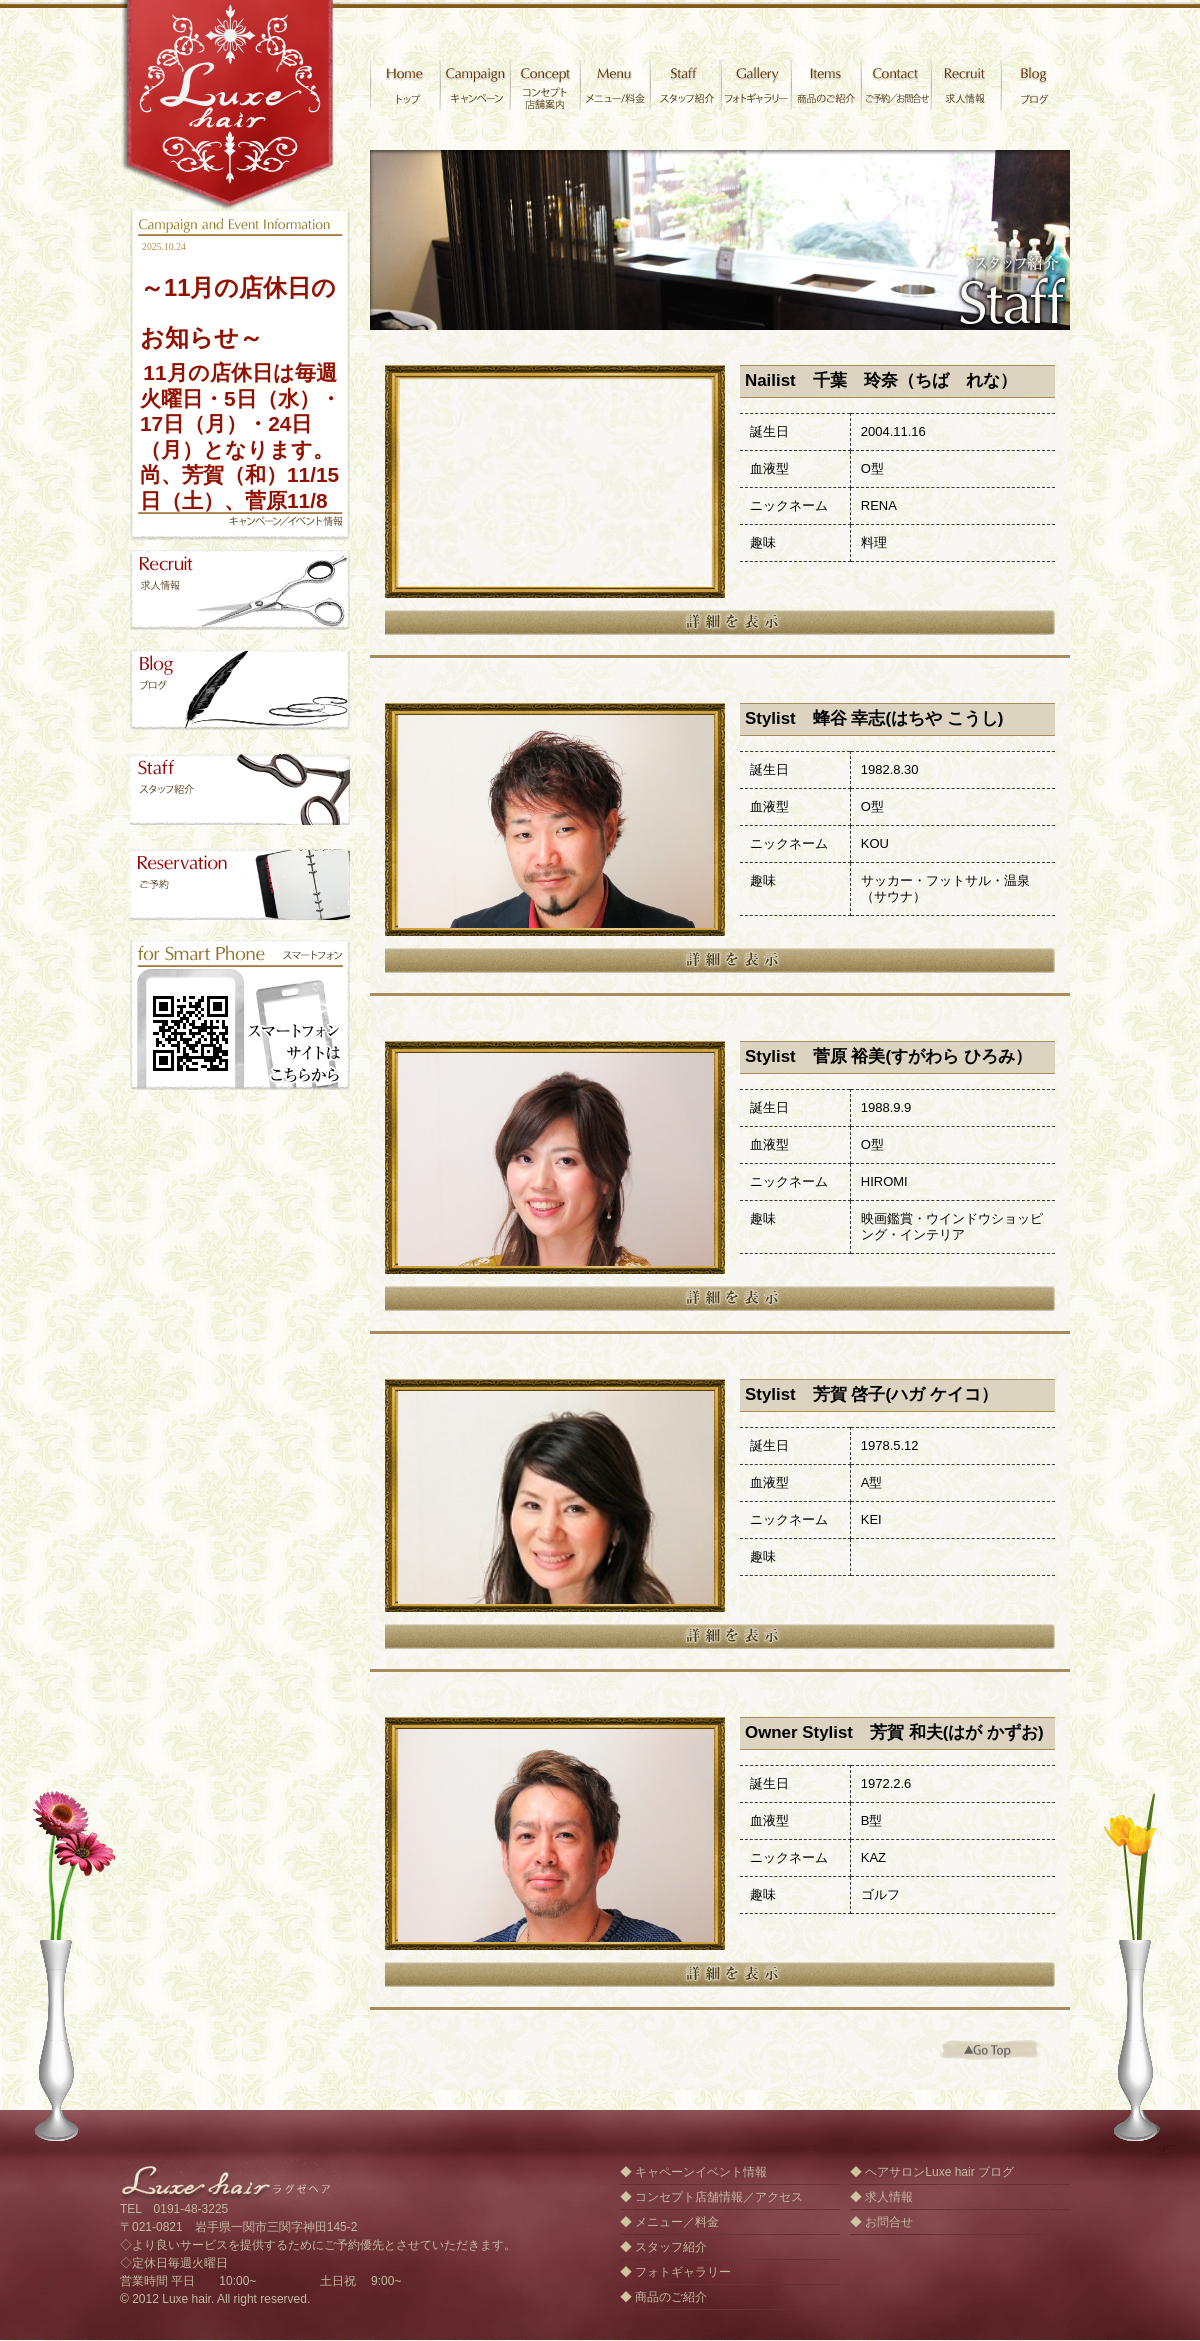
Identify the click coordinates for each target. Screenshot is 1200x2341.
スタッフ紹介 (685, 85)
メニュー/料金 (615, 85)
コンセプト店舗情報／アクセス (719, 2197)
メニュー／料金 (677, 2222)
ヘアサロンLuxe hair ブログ (939, 2172)
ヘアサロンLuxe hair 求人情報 (240, 590)
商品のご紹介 (825, 85)
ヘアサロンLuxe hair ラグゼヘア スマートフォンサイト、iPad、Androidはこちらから (240, 1015)
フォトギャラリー (755, 85)
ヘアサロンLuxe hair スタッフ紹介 (240, 787)
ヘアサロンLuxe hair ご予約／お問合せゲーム (240, 882)
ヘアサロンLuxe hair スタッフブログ (240, 690)
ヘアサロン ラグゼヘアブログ (1035, 85)
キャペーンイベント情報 (701, 2172)
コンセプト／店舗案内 (545, 85)
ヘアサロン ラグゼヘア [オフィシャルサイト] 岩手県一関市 (230, 105)
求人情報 (965, 85)
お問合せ (895, 85)
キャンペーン (475, 85)
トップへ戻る (990, 2050)
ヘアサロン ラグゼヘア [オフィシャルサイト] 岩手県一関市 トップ (405, 85)
